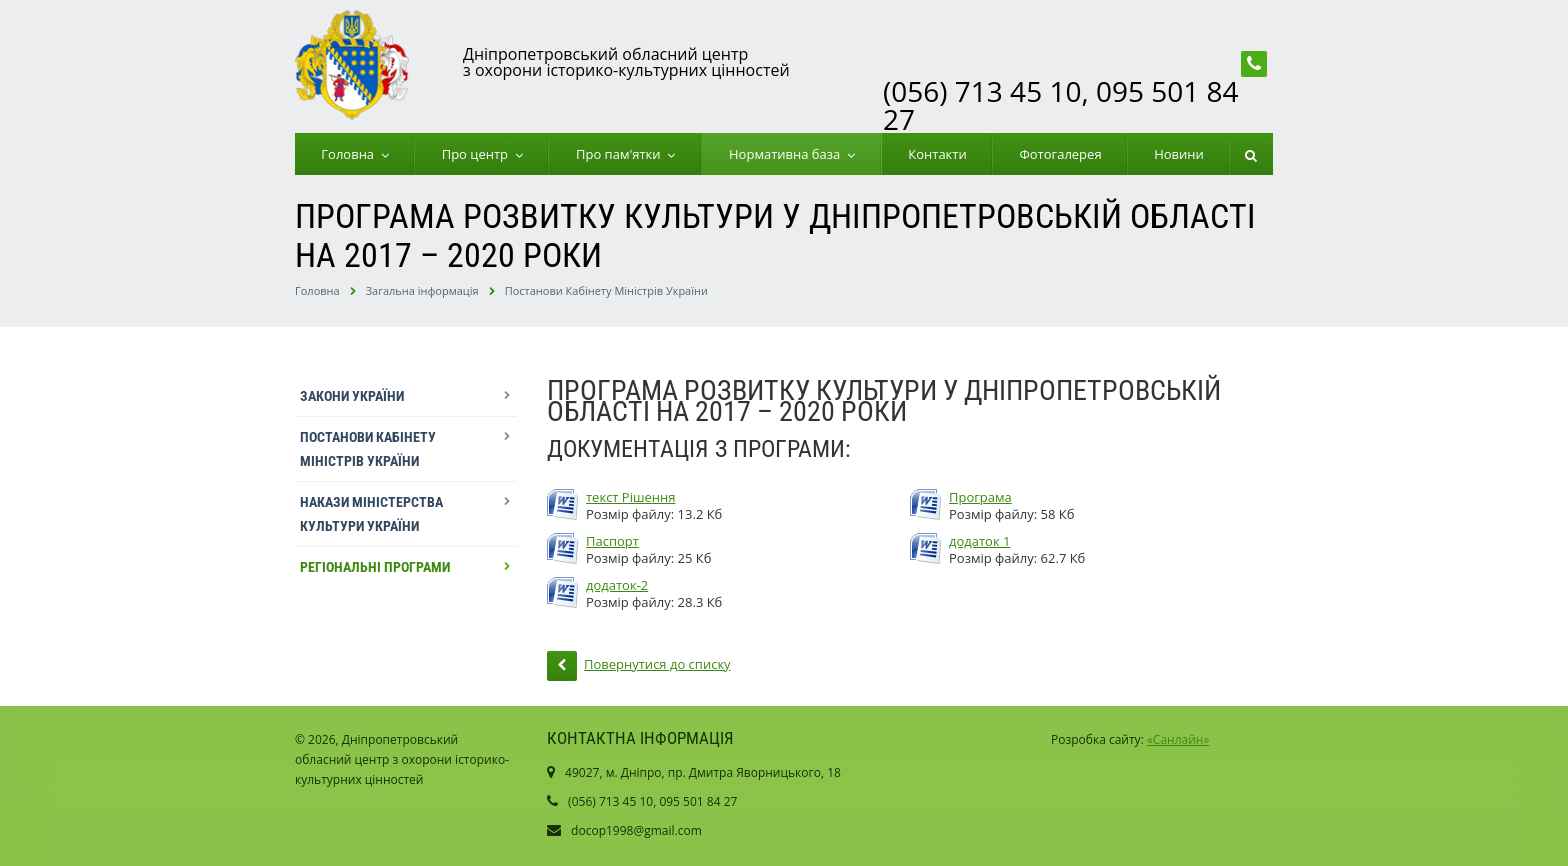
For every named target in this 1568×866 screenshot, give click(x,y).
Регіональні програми (375, 567)
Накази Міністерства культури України (371, 514)
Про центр (478, 154)
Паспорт (612, 541)
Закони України (352, 396)
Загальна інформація (422, 290)
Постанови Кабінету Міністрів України (606, 290)
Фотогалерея (1060, 154)
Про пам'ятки (621, 154)
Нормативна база (788, 154)
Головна (351, 154)
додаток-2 (617, 585)
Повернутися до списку (639, 666)
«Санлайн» (1178, 739)
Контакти (937, 154)
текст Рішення (630, 497)
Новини (1179, 154)
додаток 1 (979, 541)
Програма (980, 497)
